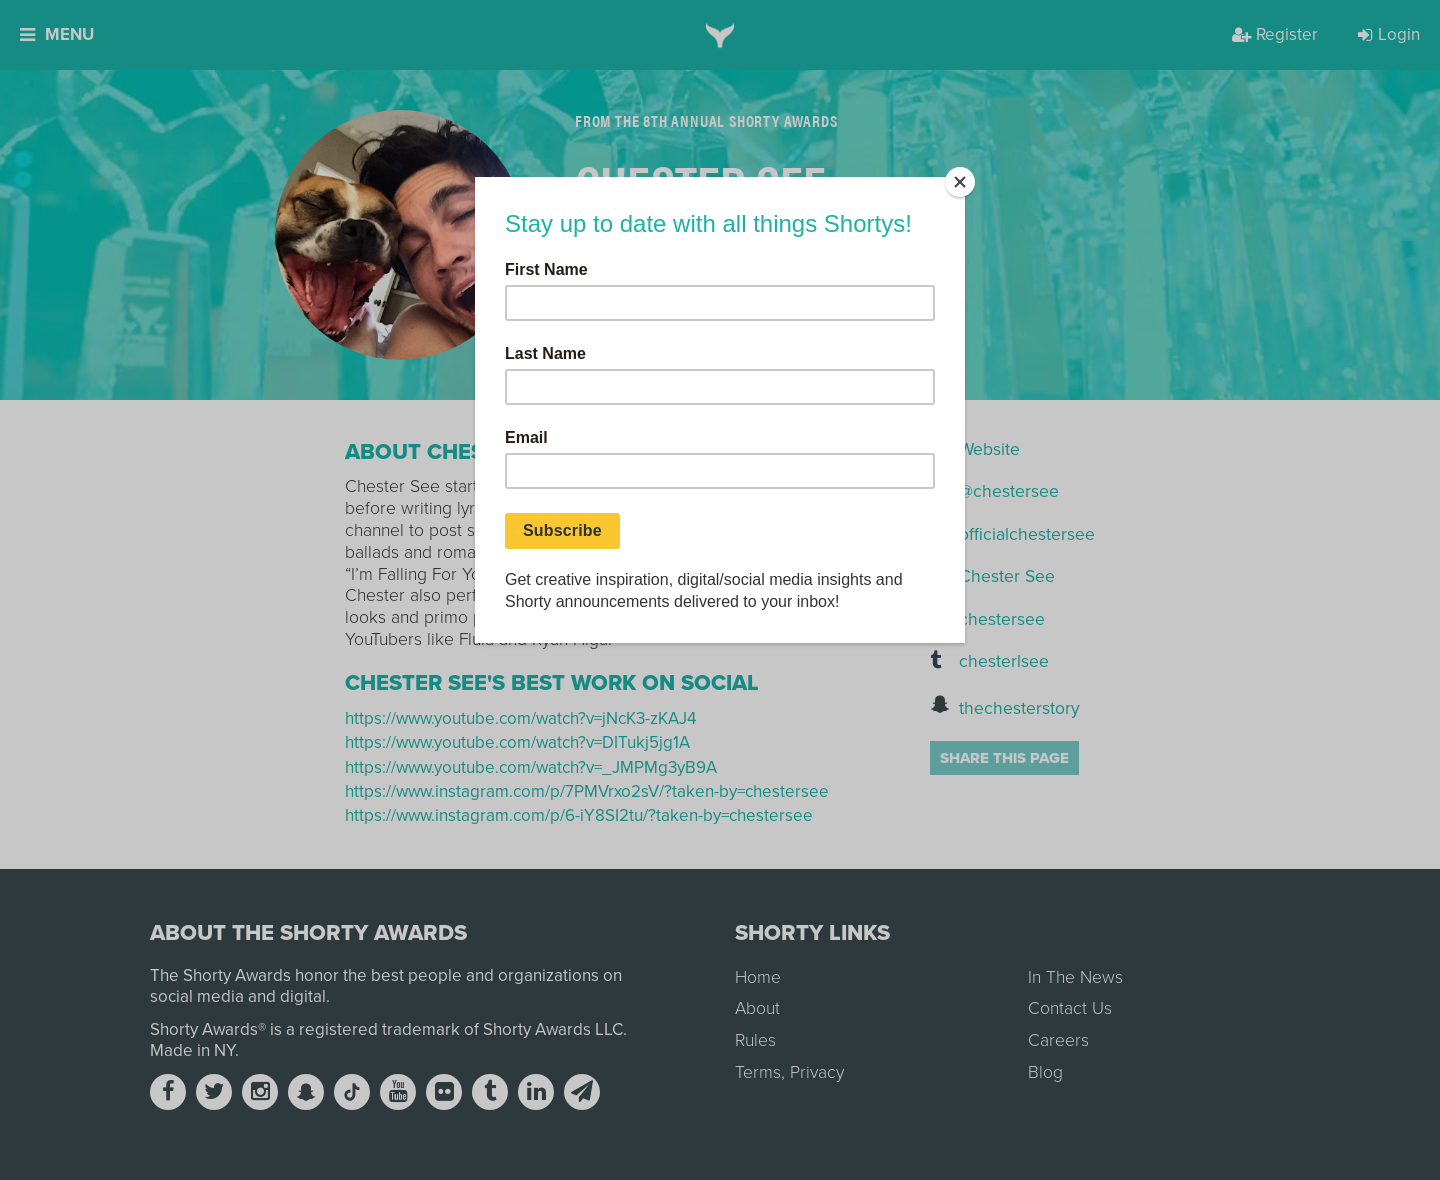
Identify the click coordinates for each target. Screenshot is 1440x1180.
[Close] (960, 182)
